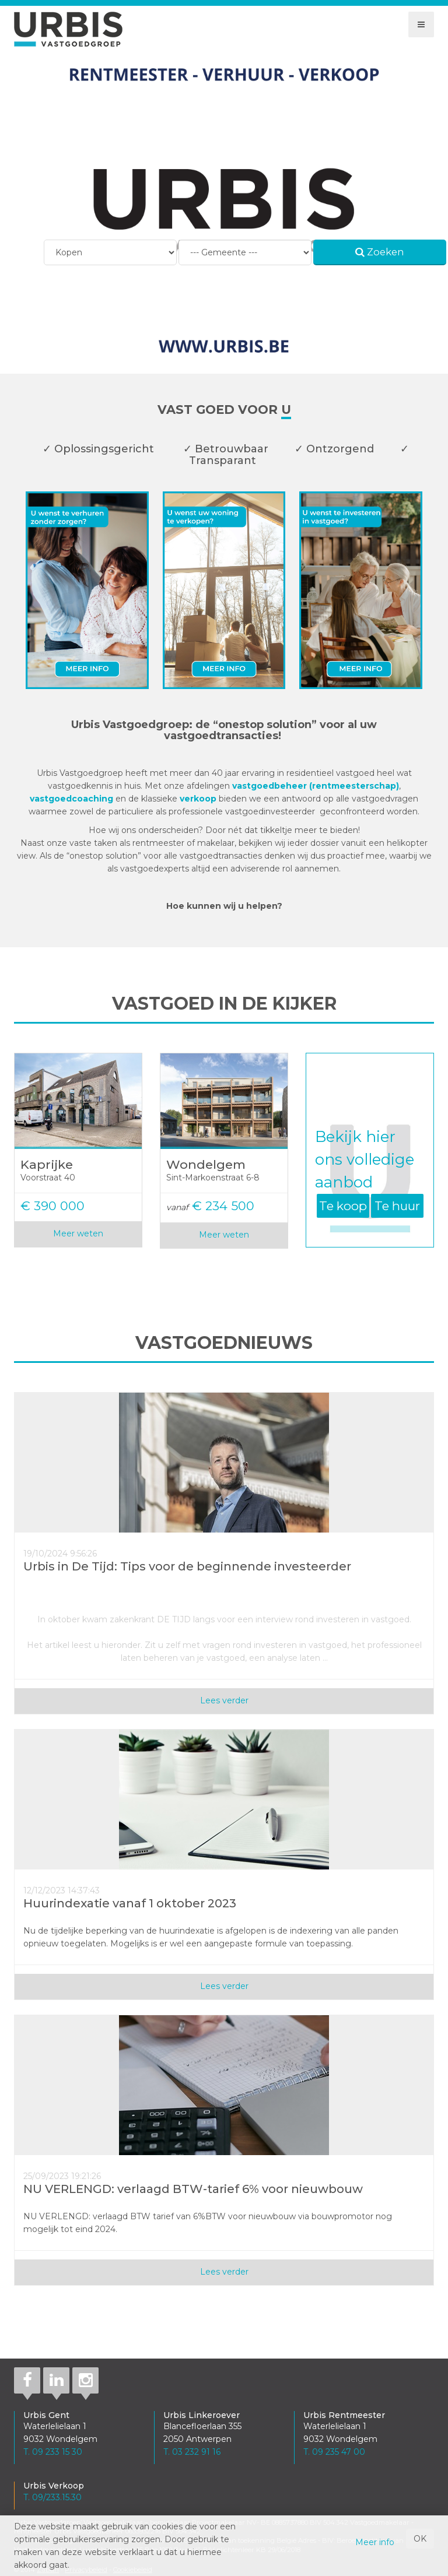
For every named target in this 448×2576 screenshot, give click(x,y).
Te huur (397, 1206)
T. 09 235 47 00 (334, 2452)
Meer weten (78, 1233)
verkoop (199, 798)
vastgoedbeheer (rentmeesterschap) (315, 786)
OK (420, 2538)
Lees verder (224, 1700)
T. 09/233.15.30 (52, 2497)
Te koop (343, 1206)
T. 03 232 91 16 (191, 2452)
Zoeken (379, 252)
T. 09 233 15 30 (52, 2452)
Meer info (374, 2542)
